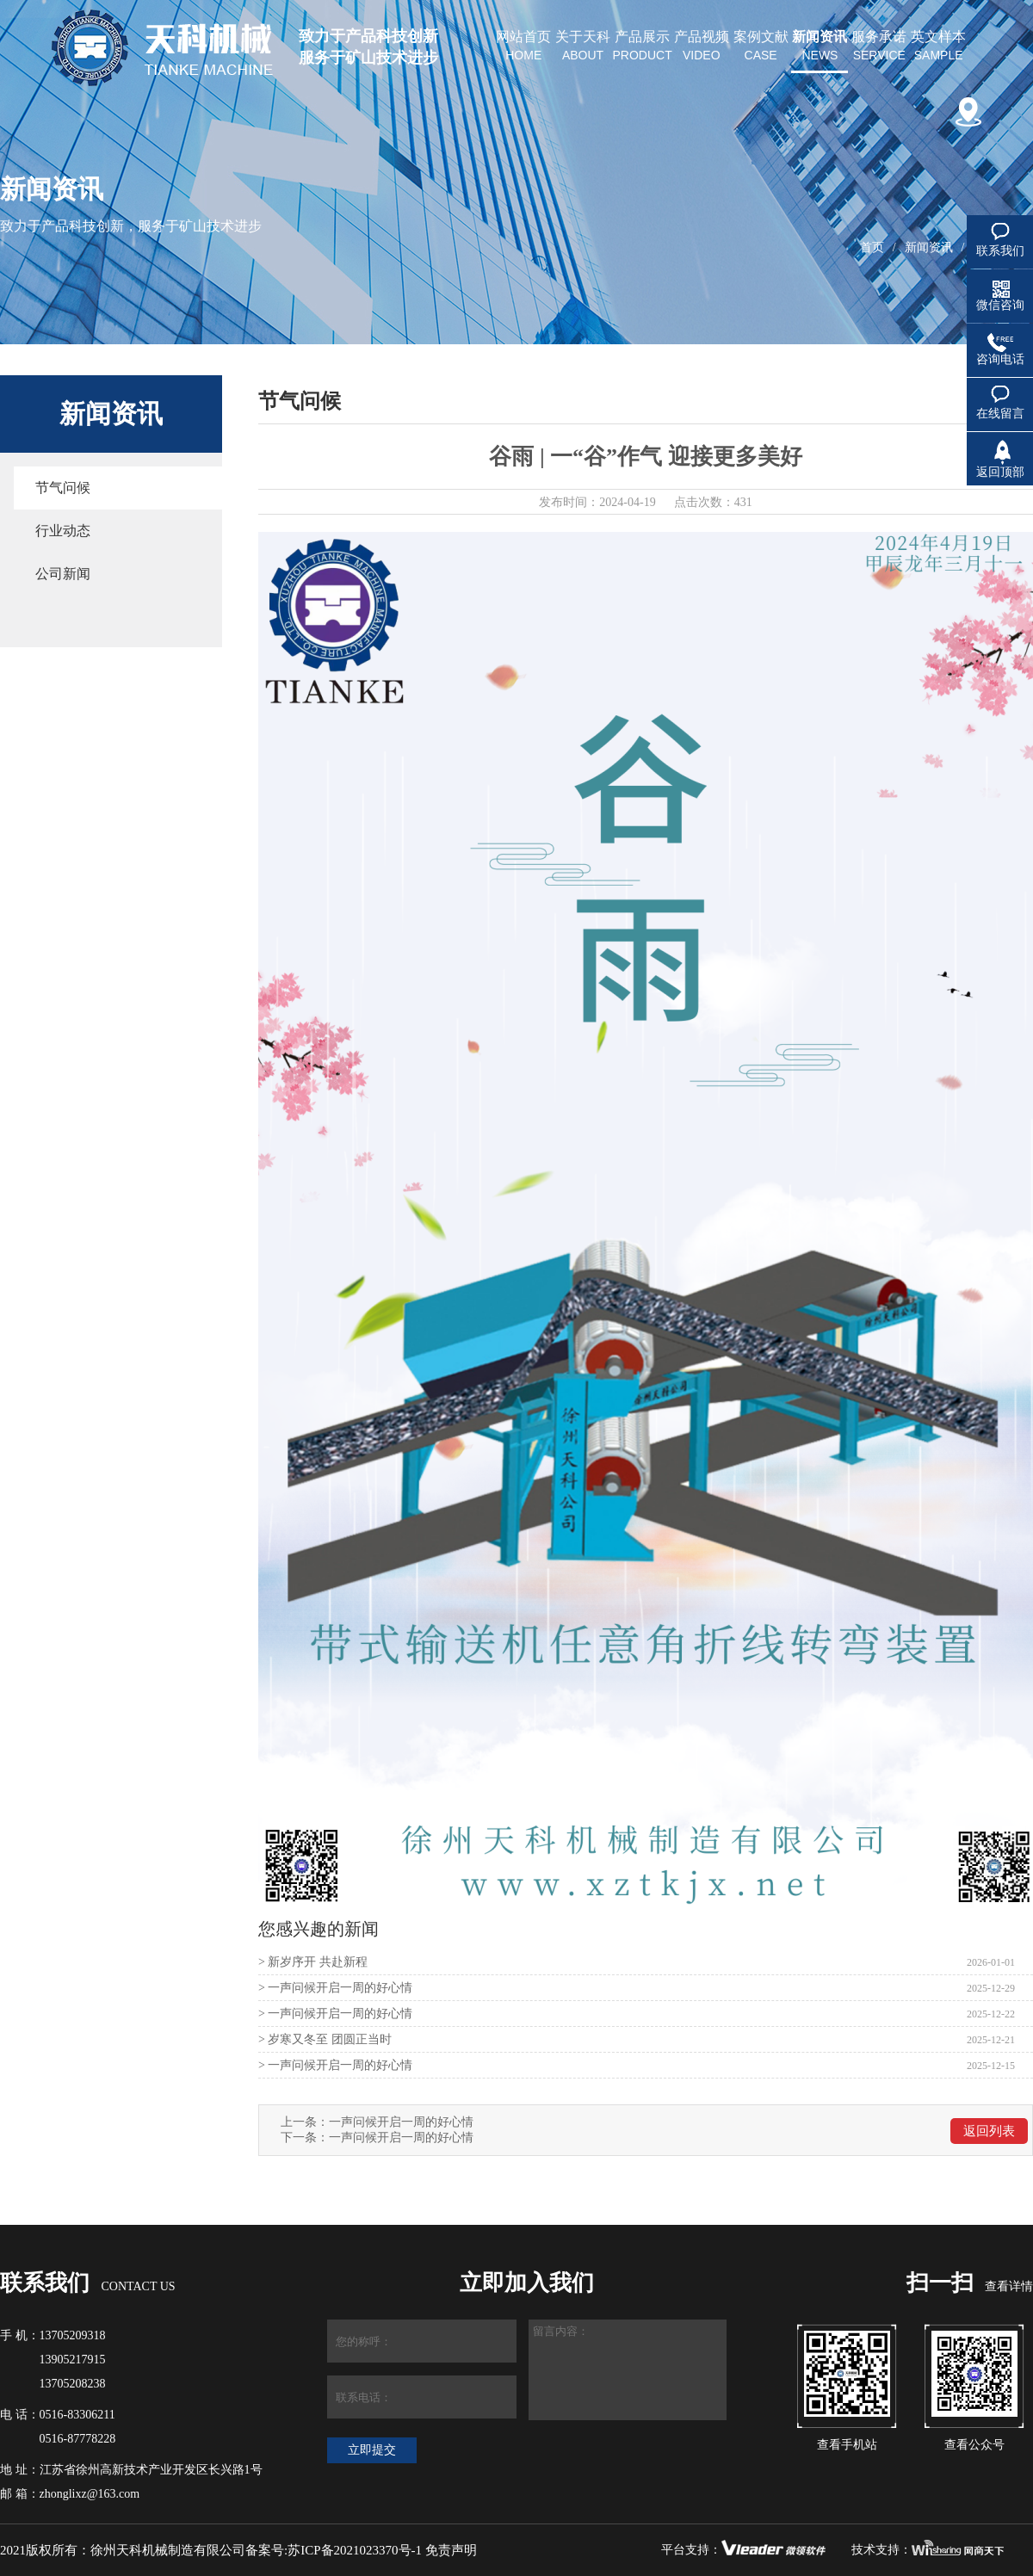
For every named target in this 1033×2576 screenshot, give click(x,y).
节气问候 (62, 487)
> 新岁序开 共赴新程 (313, 1961)
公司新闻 (62, 573)
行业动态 (62, 530)
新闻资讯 (929, 247)
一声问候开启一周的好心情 (401, 2122)
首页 (872, 247)
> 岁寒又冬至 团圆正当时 (325, 2039)
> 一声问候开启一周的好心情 (335, 1987)
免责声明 (451, 2550)
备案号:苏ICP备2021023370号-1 (333, 2550)
